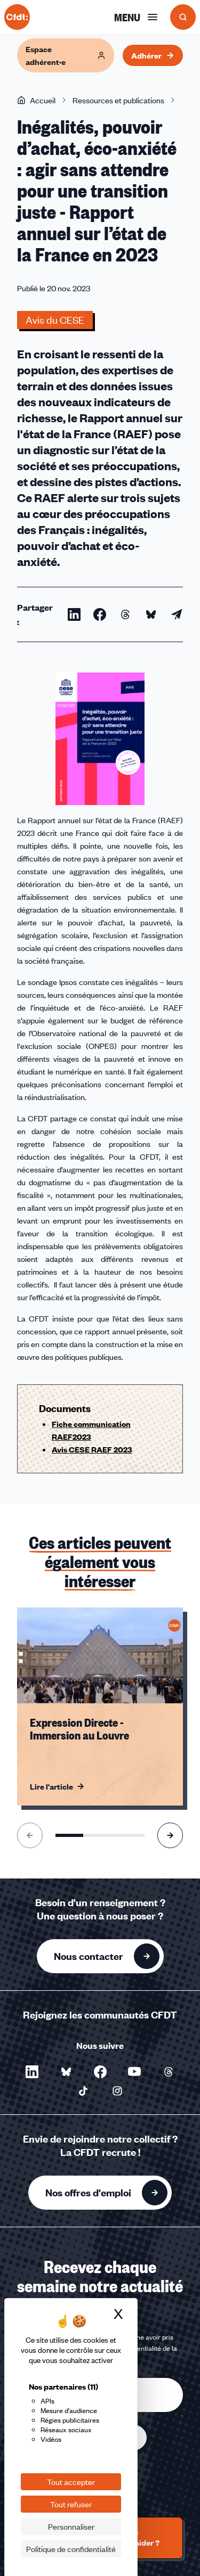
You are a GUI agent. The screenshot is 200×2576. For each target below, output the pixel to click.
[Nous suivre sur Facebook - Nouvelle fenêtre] (100, 2071)
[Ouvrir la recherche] (183, 17)
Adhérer (152, 55)
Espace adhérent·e (66, 55)
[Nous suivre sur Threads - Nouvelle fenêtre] (168, 2071)
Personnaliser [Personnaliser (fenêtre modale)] (71, 2526)
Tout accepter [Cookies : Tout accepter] (71, 2481)
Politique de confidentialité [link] (71, 2549)
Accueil (36, 100)
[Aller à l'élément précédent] (30, 1835)
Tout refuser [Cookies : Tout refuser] (71, 2504)
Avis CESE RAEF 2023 (92, 1449)
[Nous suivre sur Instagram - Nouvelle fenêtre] (117, 2091)
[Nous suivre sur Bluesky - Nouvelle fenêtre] (66, 2071)
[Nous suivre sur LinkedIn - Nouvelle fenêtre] (32, 2071)
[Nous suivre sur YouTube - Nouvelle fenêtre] (134, 2071)
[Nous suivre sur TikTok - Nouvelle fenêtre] (83, 2091)
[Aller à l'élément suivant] (170, 1835)
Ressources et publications (118, 100)
